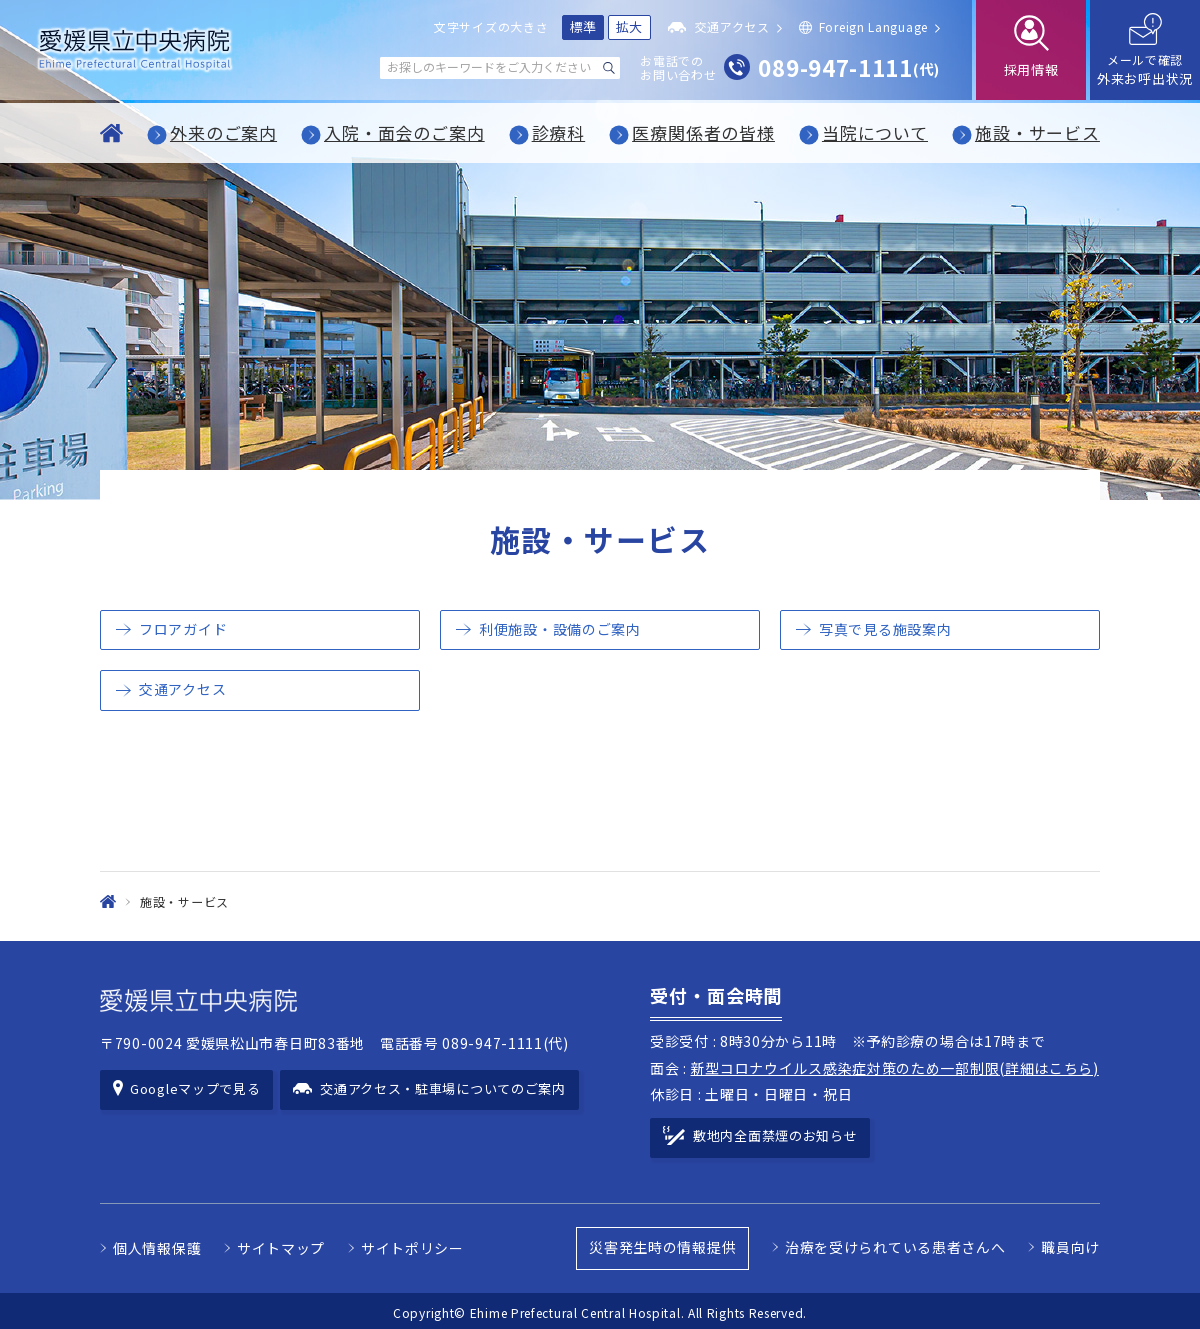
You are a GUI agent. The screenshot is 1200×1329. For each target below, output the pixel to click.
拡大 (629, 26)
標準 (583, 26)
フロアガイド (183, 629)
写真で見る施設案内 (885, 629)
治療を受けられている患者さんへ (895, 1244)
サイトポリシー (412, 1245)
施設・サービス (1037, 132)
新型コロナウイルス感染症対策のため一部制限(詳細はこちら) (895, 1068)
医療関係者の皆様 (703, 132)
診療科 (559, 132)
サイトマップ (281, 1245)
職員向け (1070, 1244)
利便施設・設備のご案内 (560, 629)
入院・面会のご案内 (404, 132)
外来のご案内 (223, 132)
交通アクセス (182, 689)
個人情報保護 (157, 1245)
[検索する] (609, 68)
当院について (875, 132)
